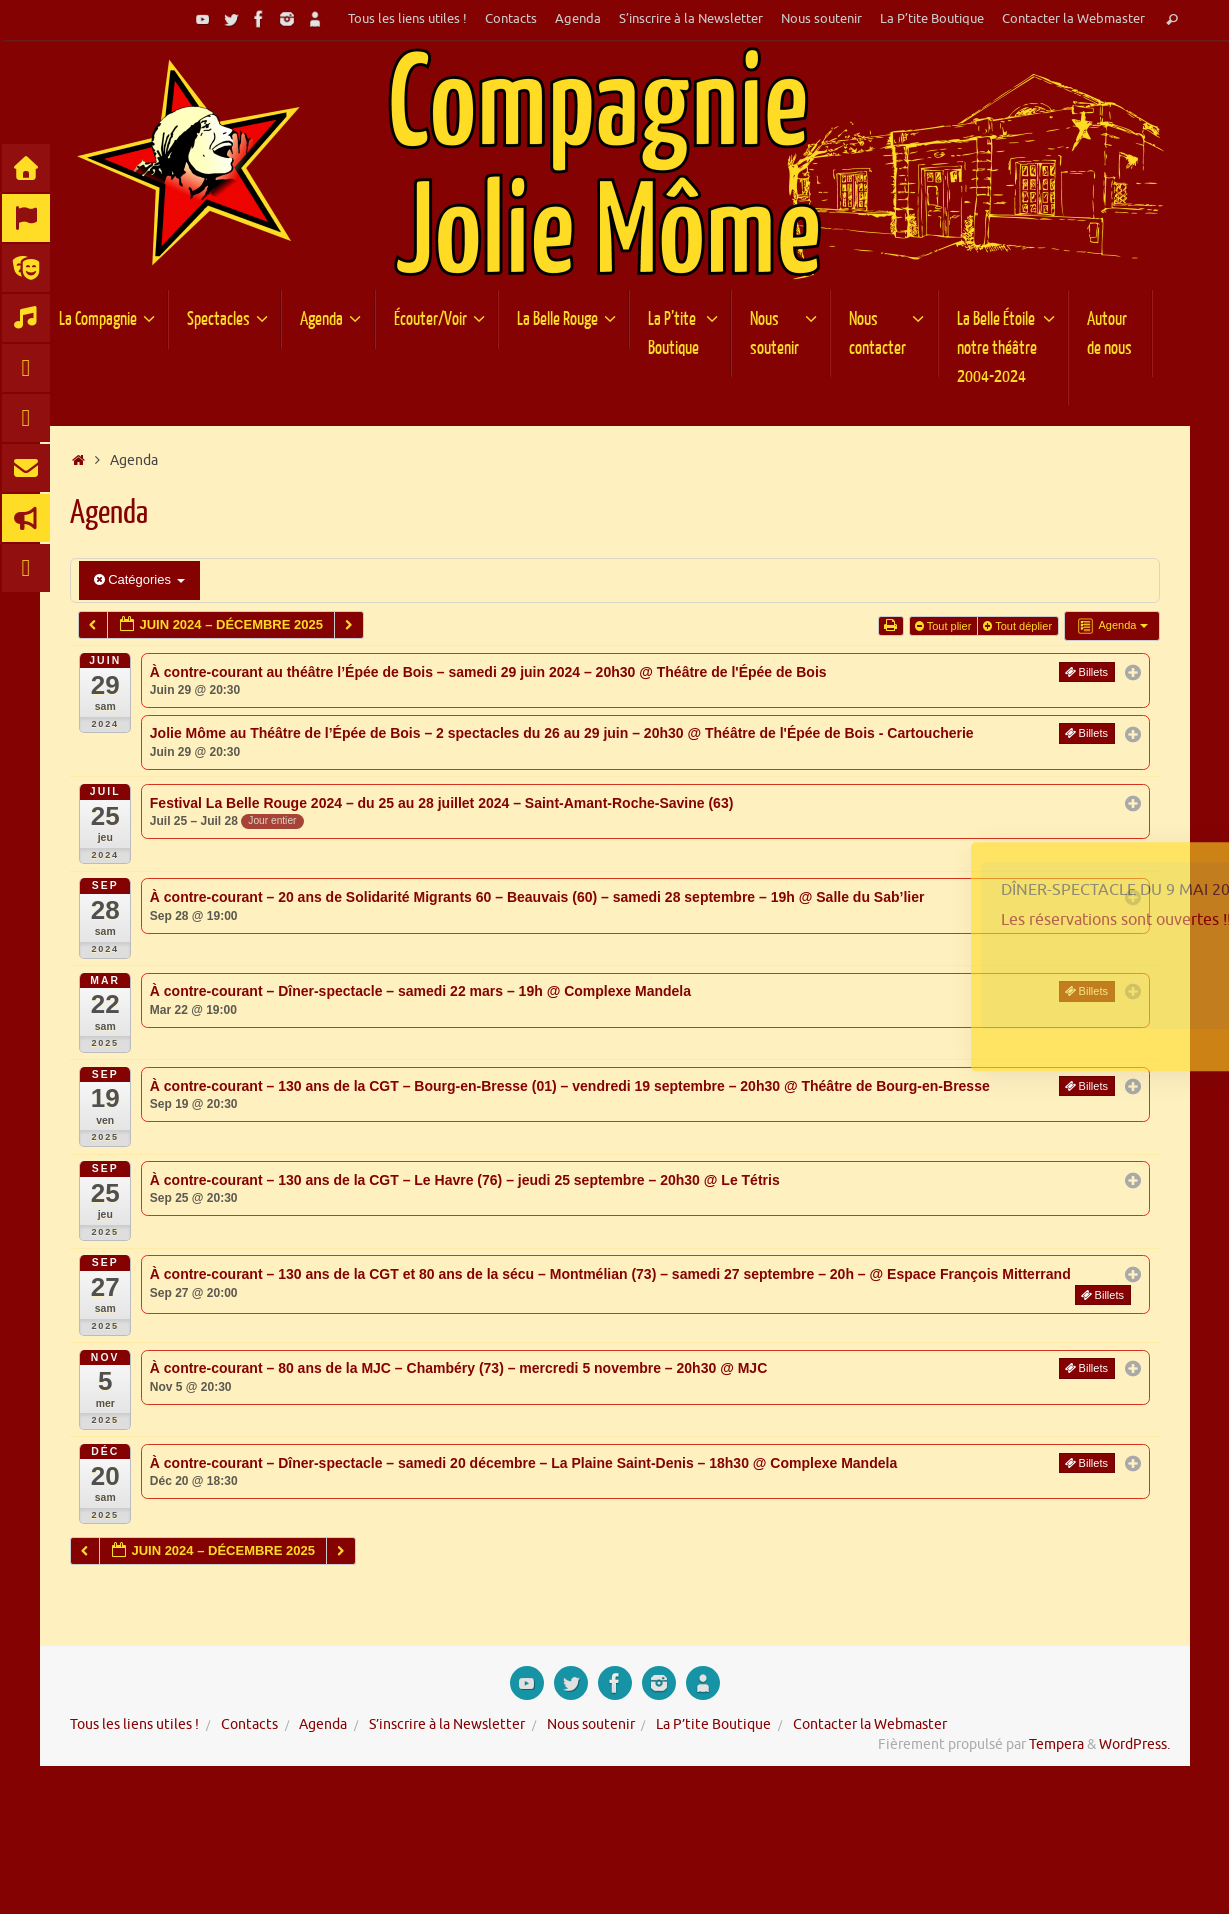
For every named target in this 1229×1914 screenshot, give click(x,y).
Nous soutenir (821, 19)
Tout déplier (1019, 626)
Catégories (139, 579)
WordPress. (1134, 1744)
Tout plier (945, 626)
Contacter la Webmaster (1073, 19)
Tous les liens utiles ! (407, 19)
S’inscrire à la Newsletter (691, 19)
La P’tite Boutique (932, 19)
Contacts (511, 19)
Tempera (1056, 1744)
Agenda (578, 19)
